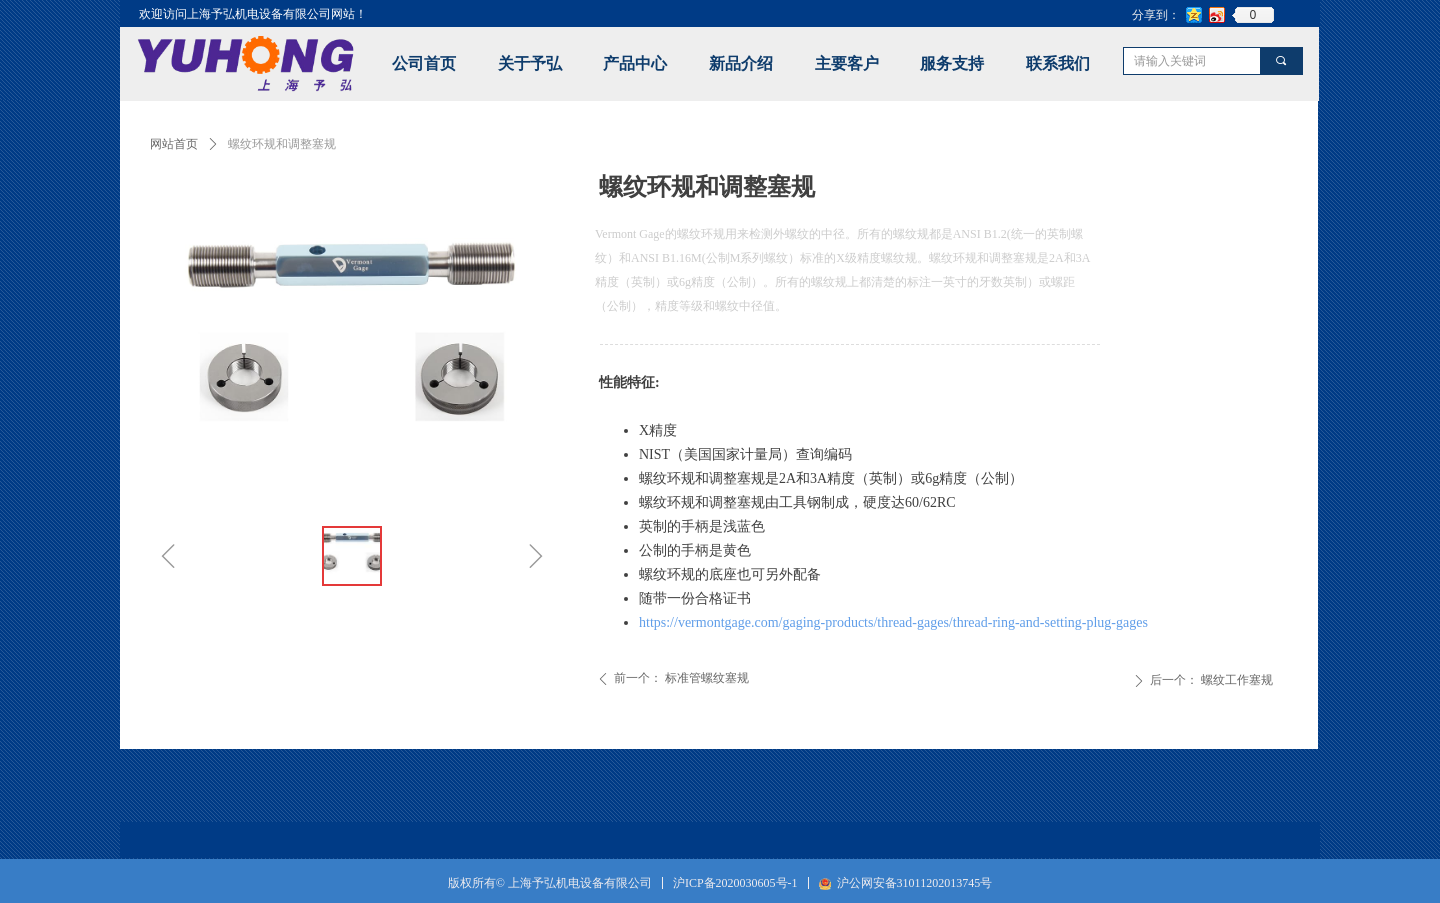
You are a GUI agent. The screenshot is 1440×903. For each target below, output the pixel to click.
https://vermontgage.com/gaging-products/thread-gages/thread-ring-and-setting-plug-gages (893, 622)
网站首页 (174, 144)
